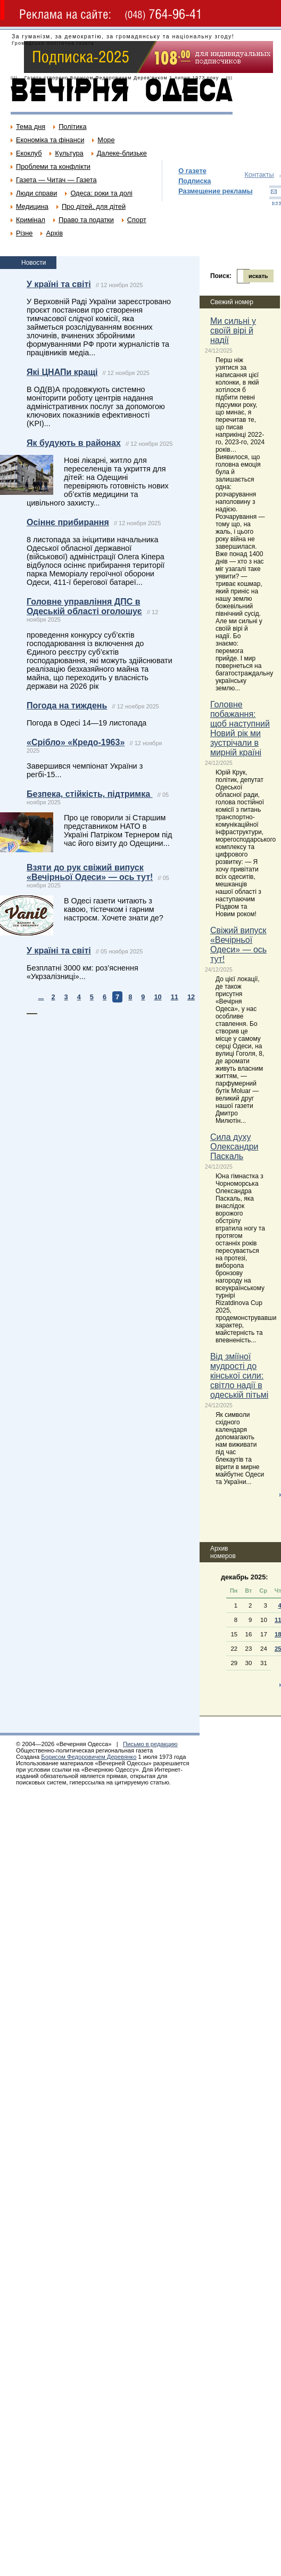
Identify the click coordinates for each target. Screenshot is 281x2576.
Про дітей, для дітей (94, 206)
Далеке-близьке (122, 153)
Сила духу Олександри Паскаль (234, 1146)
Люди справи (36, 193)
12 (191, 997)
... (41, 997)
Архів (54, 233)
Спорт (136, 220)
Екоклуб (29, 153)
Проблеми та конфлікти (53, 166)
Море (105, 140)
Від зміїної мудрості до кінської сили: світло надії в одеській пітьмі (239, 1375)
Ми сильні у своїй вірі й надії (233, 330)
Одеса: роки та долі (101, 193)
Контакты (259, 174)
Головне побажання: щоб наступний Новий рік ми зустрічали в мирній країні (240, 728)
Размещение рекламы (215, 191)
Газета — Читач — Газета (56, 180)
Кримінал (30, 220)
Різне (24, 233)
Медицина (32, 206)
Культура (69, 153)
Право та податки (86, 220)
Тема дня (30, 127)
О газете (192, 171)
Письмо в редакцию (150, 1744)
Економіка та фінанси (50, 140)
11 (174, 997)
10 (157, 997)
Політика (72, 127)
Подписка (194, 181)
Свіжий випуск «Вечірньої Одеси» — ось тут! (238, 945)
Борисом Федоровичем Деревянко (88, 1757)
